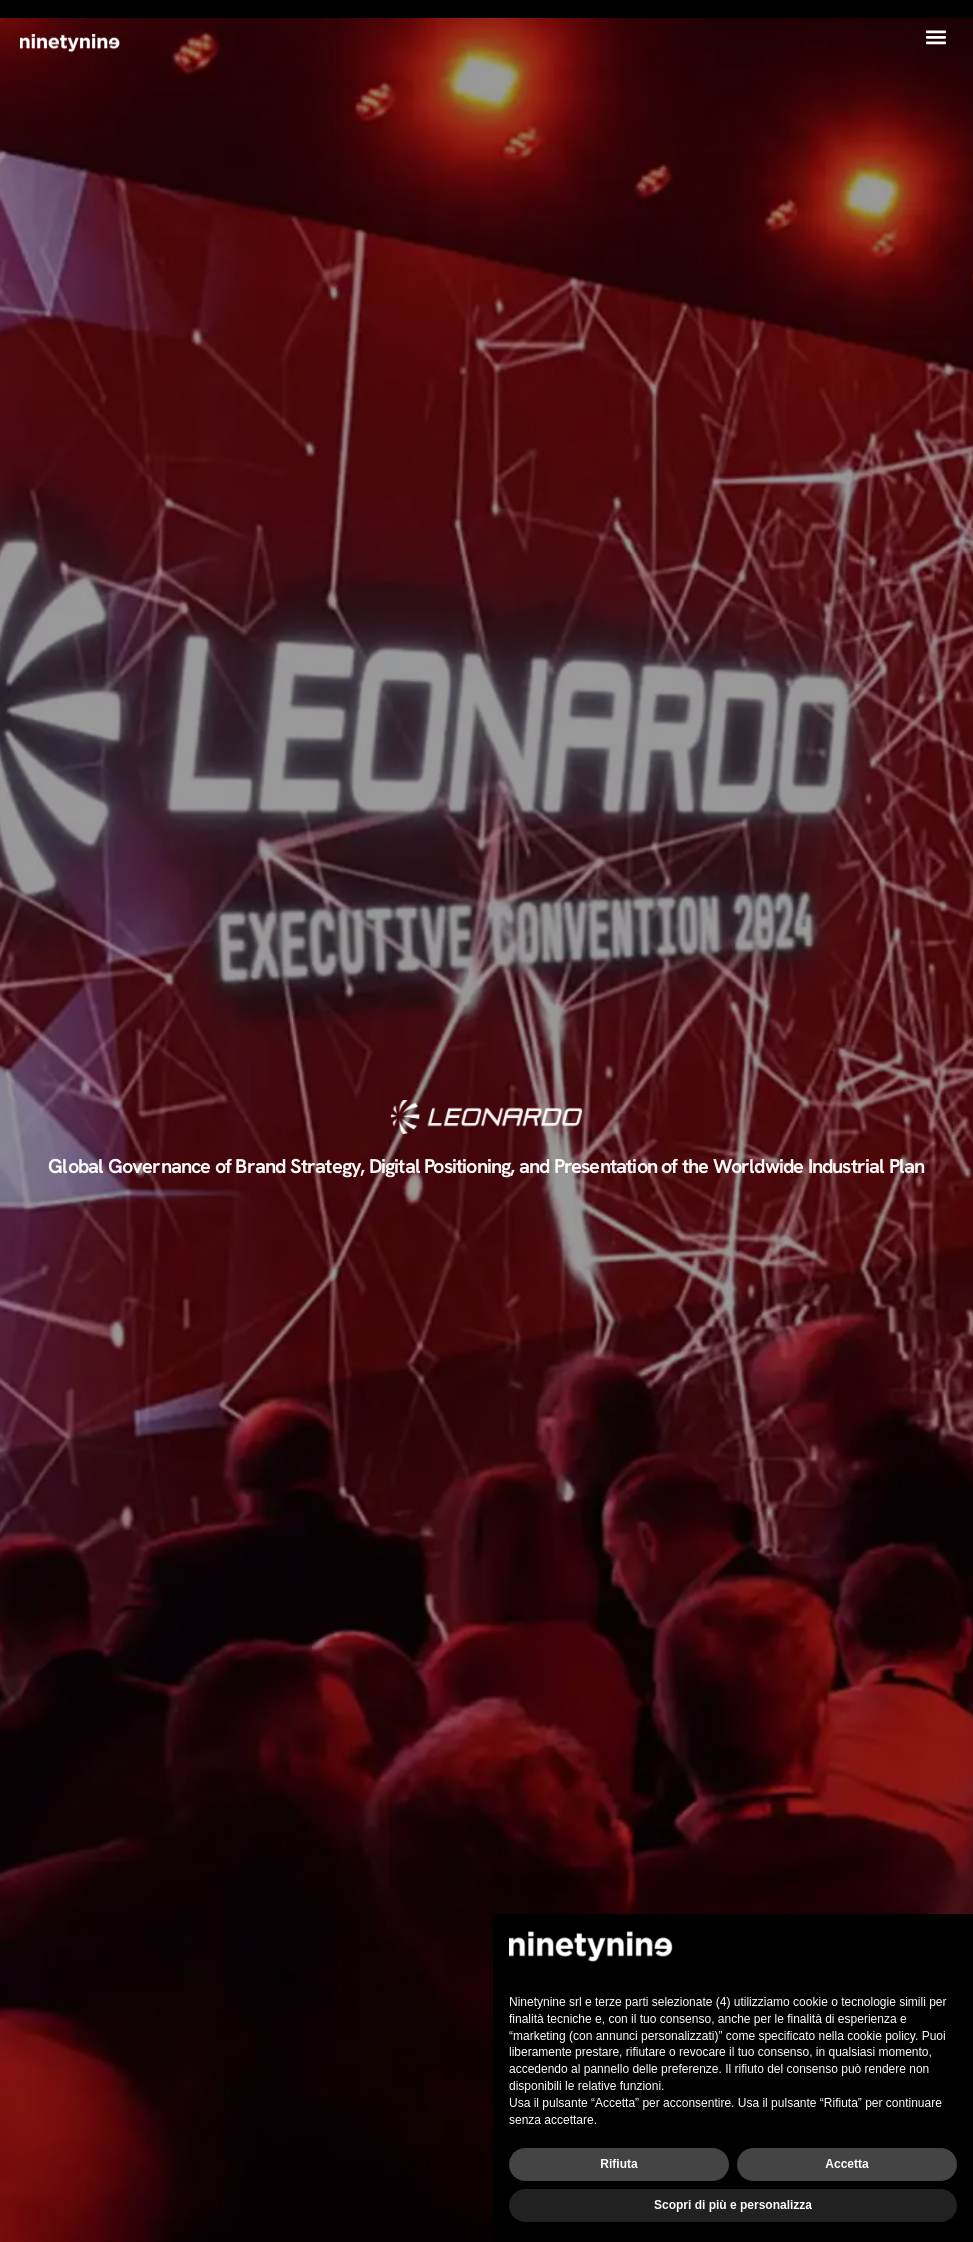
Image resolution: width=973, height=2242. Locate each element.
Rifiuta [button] (618, 2164)
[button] (936, 36)
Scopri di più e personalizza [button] (733, 2205)
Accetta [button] (846, 2164)
